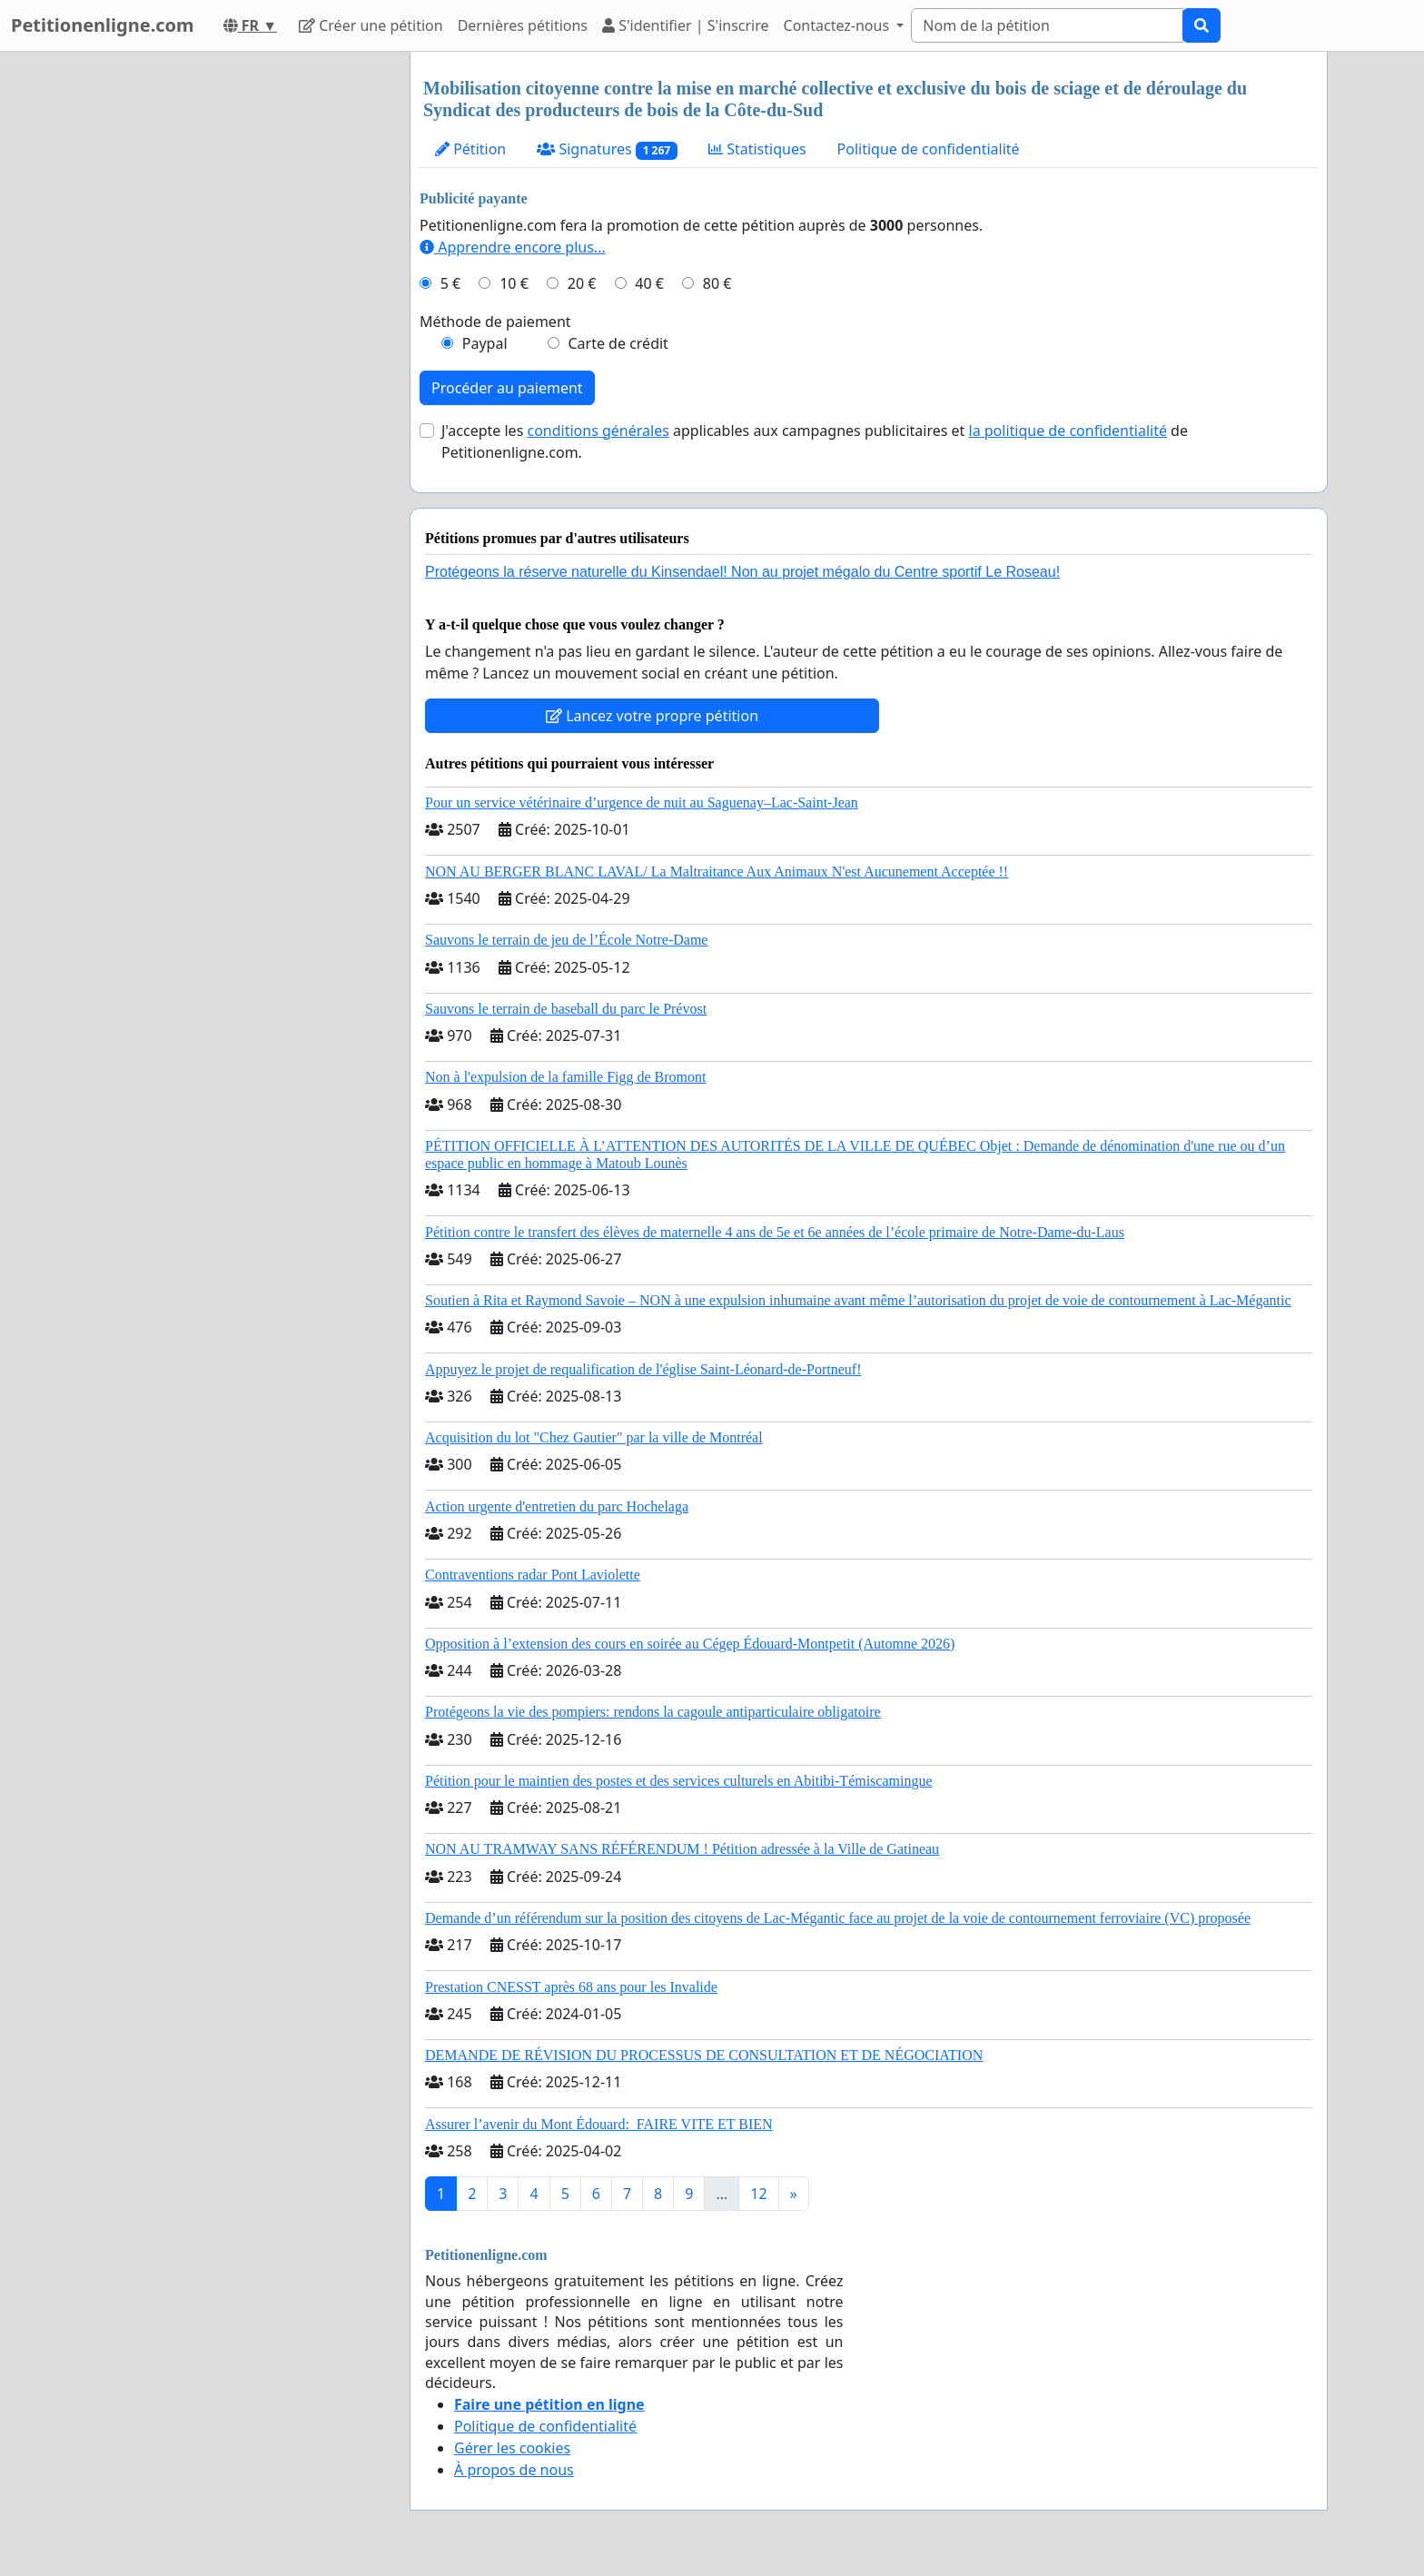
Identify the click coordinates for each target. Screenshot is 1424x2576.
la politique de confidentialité (1068, 431)
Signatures (607, 149)
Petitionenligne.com (102, 25)
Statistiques (757, 149)
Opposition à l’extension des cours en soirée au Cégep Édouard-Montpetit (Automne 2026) (689, 1643)
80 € (717, 283)
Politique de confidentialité (928, 149)
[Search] (1047, 25)
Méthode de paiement (495, 322)
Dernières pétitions (523, 25)
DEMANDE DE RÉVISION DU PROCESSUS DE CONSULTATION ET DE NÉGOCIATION (704, 2055)
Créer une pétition (371, 25)
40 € (649, 283)
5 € (450, 283)
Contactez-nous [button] (839, 25)
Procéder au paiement (507, 388)
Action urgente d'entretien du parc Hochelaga (556, 1506)
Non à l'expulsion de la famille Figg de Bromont (566, 1077)
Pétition (470, 149)
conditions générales (597, 431)
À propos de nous (514, 2470)
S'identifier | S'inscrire (685, 25)
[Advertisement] (232, 324)
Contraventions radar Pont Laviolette (532, 1574)
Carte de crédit (618, 343)
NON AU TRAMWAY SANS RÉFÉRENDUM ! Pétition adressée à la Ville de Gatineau (682, 1849)
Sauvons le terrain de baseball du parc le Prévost (566, 1008)
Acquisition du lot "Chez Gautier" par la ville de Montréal (594, 1437)
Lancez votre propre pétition (652, 716)
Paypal (485, 343)
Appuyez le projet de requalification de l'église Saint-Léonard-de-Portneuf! (643, 1369)
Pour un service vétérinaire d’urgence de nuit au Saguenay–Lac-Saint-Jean (641, 802)
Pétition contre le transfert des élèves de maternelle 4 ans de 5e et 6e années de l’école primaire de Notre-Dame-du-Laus (774, 1232)
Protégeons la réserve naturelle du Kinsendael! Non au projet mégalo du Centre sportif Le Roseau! (742, 572)
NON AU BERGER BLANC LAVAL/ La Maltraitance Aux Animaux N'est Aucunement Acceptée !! (716, 871)
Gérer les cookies (512, 2448)
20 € (582, 283)
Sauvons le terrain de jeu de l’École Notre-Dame (566, 939)
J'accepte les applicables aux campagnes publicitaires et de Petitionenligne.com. (814, 441)
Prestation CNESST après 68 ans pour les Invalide (571, 1987)
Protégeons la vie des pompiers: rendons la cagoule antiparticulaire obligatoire (653, 1711)
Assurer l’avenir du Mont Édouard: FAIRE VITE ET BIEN (599, 2124)
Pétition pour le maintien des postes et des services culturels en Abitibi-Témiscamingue (679, 1780)
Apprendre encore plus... (513, 247)
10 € (514, 283)
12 (758, 2194)
